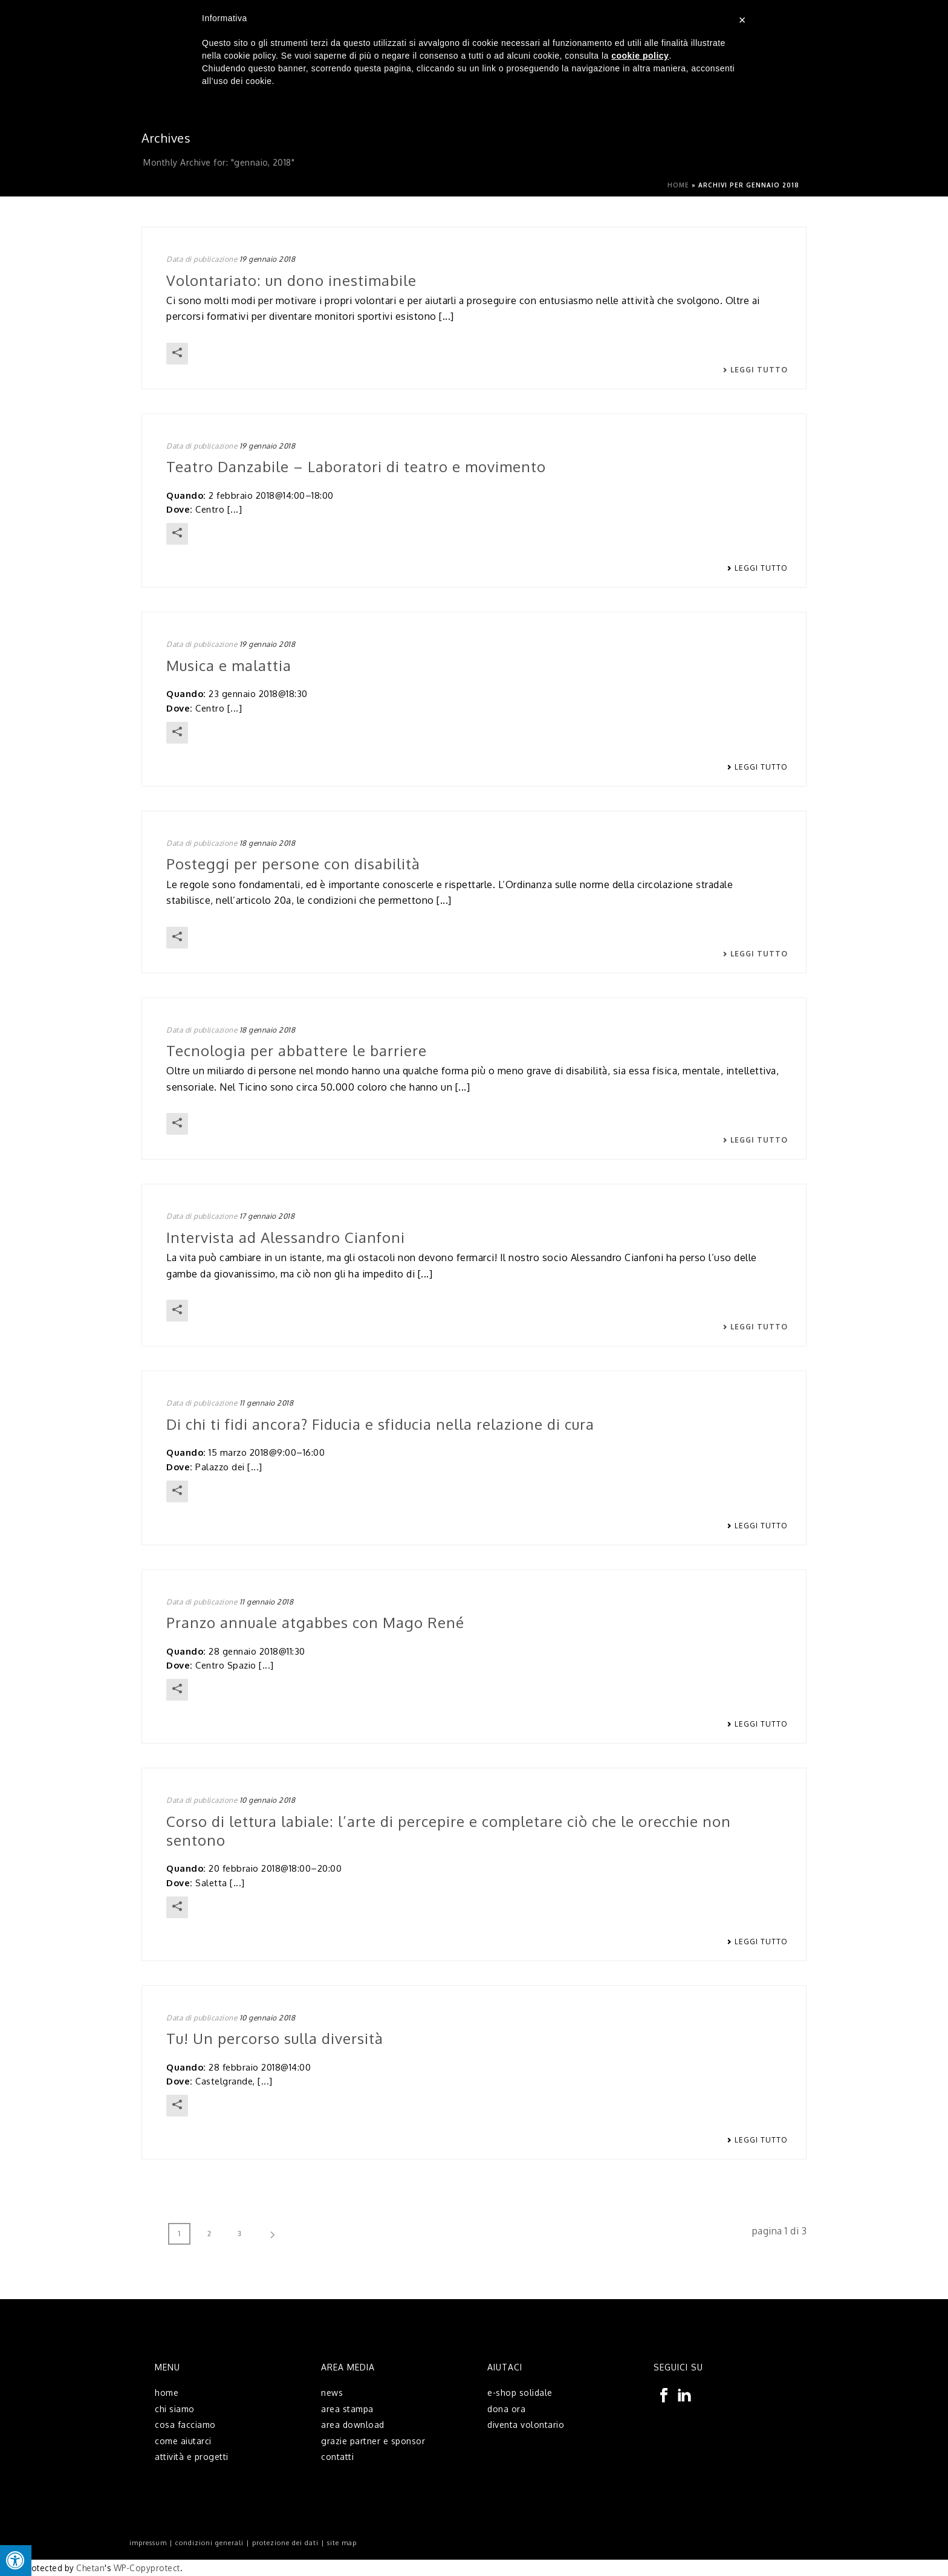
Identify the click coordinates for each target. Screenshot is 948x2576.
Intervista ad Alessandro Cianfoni (285, 1237)
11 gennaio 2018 (266, 1402)
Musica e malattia (228, 665)
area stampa (347, 2409)
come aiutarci (183, 2441)
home (166, 2392)
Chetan (90, 2568)
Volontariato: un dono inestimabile (291, 280)
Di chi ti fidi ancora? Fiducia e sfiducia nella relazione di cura (380, 1424)
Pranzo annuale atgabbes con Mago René (315, 1622)
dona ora (506, 2409)
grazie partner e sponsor (373, 2441)
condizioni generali (209, 2543)
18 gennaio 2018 (267, 843)
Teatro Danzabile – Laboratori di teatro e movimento (356, 466)
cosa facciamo (185, 2424)
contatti (337, 2456)
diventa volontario (525, 2424)
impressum (148, 2543)
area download (353, 2424)
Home (678, 185)
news (332, 2392)
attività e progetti (192, 2456)
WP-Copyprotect (147, 2568)
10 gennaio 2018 (267, 1800)
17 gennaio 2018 (267, 1216)
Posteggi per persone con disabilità (293, 863)
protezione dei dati (285, 2543)
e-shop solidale (520, 2392)
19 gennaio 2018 (267, 259)
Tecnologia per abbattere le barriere (296, 1050)
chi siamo (175, 2409)
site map (342, 2543)
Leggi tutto (755, 370)
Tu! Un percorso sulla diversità (274, 2038)
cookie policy (640, 55)
